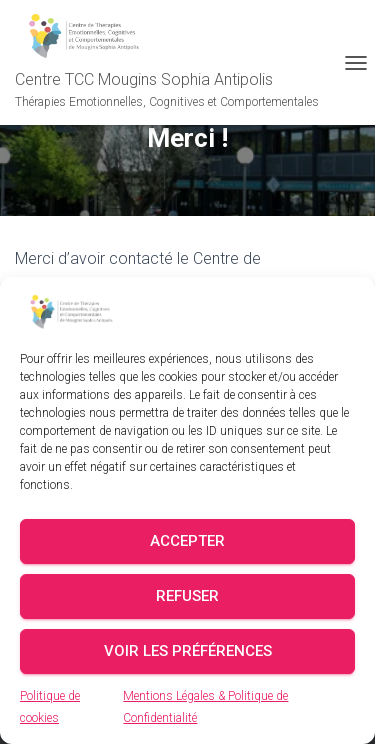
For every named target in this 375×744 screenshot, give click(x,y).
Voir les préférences (188, 651)
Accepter (187, 541)
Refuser (187, 596)
